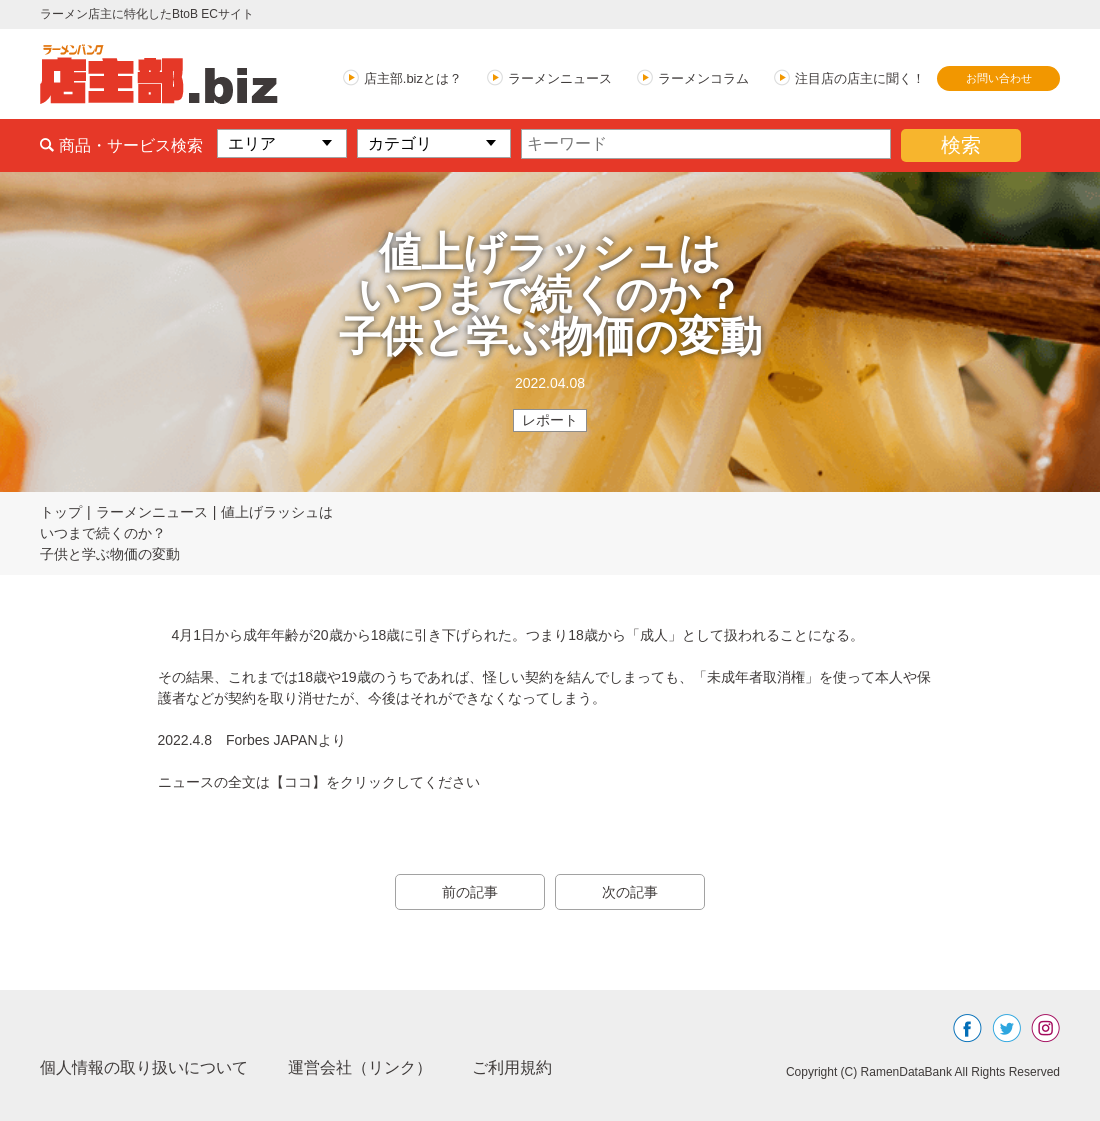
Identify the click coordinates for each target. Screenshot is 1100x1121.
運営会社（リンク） (360, 1067)
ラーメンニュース (560, 78)
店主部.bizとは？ (413, 78)
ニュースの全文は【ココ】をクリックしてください (319, 782)
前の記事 (470, 892)
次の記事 (630, 892)
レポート (550, 420)
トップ (61, 512)
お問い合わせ (999, 78)
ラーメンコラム (703, 78)
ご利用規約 (512, 1067)
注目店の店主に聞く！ (860, 78)
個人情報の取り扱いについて (144, 1067)
